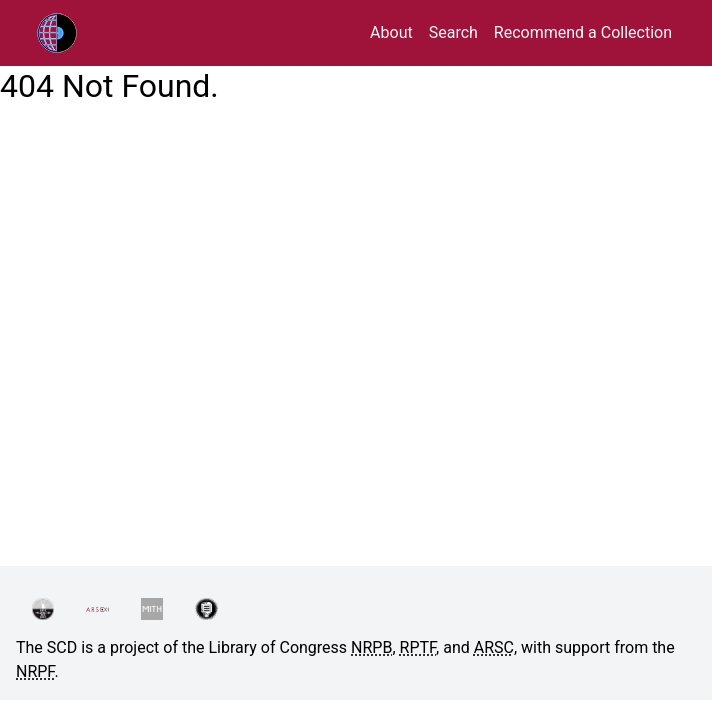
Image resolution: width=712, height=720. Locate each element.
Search (453, 32)
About (391, 32)
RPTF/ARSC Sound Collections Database (99, 33)
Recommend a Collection (583, 32)
